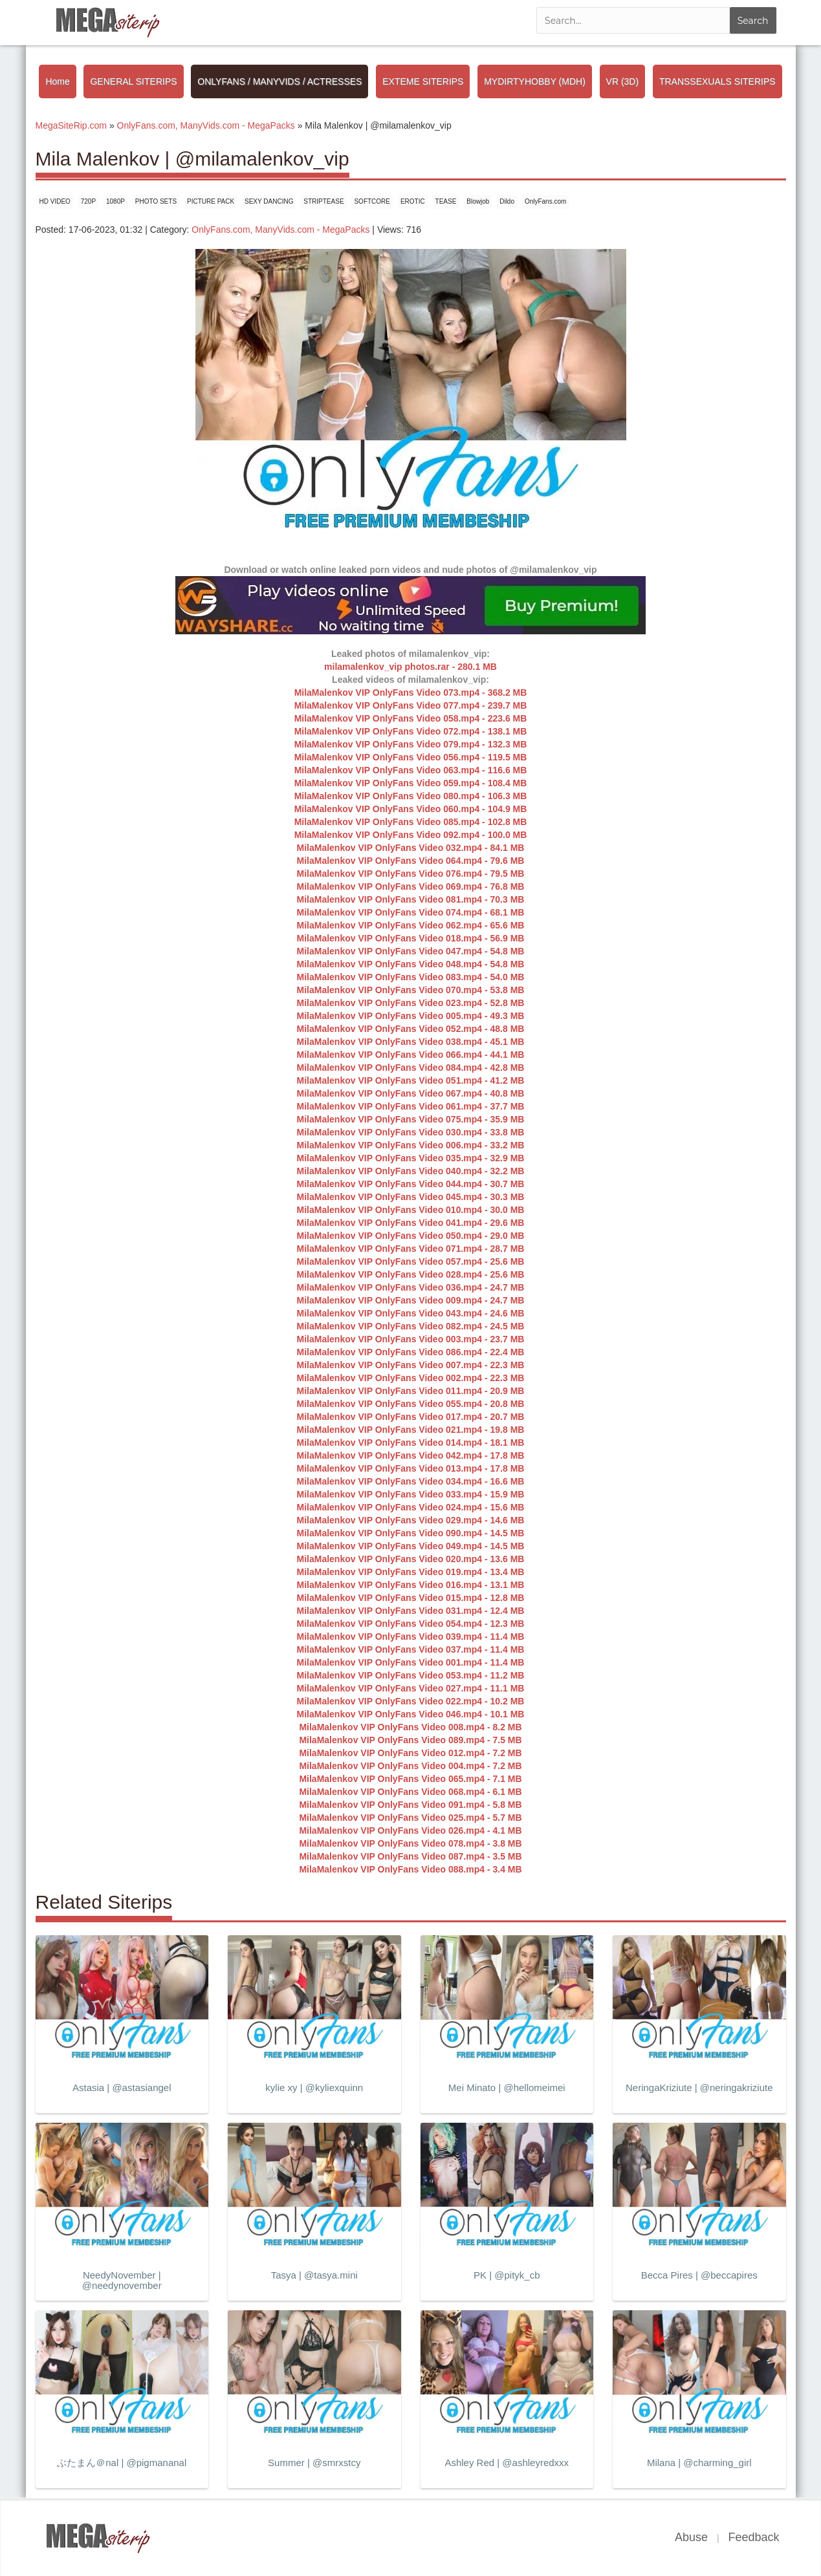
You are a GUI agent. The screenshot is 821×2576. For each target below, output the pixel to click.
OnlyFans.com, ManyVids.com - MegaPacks (280, 229)
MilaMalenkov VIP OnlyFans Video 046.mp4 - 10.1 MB (411, 1714)
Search (753, 21)
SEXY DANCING (269, 201)
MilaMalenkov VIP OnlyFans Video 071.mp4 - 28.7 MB (411, 1248)
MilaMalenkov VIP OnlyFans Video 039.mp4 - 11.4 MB (411, 1636)
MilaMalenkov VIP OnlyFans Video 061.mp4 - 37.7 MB (411, 1106)
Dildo (506, 201)
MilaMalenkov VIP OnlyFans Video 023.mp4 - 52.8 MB (411, 1003)
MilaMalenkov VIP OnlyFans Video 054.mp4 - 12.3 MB (411, 1623)
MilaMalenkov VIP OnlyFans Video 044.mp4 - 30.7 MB (411, 1184)
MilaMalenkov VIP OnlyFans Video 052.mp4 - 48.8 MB (411, 1029)
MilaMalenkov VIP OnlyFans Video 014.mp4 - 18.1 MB (411, 1442)
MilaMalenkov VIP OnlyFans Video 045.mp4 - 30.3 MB (411, 1197)
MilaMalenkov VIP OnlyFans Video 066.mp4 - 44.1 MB (411, 1054)
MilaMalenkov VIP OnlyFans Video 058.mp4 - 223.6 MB (410, 718)
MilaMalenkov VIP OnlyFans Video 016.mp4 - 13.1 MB (411, 1585)
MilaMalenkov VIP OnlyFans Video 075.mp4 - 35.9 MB (411, 1119)
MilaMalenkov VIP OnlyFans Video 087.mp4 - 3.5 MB (410, 1856)
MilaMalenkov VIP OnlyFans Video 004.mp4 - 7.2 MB (410, 1766)
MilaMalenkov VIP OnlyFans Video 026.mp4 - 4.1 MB (410, 1830)
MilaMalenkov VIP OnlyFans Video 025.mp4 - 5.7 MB (410, 1817)
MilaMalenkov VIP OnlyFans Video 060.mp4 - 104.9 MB (410, 809)
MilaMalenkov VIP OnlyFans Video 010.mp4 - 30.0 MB (411, 1210)
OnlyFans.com (545, 201)
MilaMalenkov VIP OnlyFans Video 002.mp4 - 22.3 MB (411, 1378)
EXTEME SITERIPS (422, 81)
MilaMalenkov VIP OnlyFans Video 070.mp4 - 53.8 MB (411, 990)
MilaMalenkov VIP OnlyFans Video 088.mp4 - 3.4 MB (410, 1869)
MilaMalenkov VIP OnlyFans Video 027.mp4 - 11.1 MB (411, 1688)
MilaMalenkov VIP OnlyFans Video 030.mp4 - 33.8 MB (411, 1132)
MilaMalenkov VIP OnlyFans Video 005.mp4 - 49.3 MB (411, 1016)
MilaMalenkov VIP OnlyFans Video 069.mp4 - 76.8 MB (411, 886)
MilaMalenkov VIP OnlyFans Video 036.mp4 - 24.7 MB (411, 1287)
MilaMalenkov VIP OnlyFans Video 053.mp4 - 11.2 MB (411, 1675)
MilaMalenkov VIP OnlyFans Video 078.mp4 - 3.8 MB (410, 1843)
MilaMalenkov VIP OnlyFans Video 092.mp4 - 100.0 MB (410, 835)
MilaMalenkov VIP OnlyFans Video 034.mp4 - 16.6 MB (411, 1481)
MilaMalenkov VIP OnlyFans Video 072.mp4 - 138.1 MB (410, 731)
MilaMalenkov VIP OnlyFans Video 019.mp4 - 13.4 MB (411, 1572)
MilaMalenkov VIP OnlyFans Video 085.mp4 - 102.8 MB (410, 822)
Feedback (753, 2537)
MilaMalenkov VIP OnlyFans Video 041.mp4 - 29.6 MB (411, 1223)
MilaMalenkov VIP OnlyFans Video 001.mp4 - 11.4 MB (411, 1662)
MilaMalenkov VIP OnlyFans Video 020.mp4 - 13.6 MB (411, 1559)
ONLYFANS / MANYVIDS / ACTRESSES (279, 81)
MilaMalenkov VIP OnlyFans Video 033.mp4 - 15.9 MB (411, 1494)
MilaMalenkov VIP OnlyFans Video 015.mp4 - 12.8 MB (411, 1598)
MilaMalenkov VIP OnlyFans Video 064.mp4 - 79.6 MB (411, 860)
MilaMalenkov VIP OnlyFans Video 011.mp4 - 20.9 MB (411, 1391)
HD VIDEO (55, 201)
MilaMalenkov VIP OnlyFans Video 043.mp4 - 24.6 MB (411, 1313)
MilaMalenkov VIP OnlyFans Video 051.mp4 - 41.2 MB (411, 1080)
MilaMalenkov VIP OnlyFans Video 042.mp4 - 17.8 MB (411, 1455)
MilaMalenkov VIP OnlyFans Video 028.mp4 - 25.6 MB (411, 1274)
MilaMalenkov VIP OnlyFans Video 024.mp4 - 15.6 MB (411, 1507)
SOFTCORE (372, 201)
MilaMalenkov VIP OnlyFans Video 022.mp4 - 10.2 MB (411, 1701)
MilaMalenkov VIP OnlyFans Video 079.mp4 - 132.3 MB (410, 744)
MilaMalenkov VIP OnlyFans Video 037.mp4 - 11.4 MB (411, 1649)
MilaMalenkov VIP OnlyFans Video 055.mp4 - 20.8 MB (411, 1404)
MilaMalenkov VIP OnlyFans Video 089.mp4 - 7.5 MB (410, 1740)
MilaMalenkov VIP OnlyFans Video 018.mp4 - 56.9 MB (411, 938)
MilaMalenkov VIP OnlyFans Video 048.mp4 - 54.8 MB (411, 964)
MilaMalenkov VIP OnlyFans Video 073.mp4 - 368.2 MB (410, 692)
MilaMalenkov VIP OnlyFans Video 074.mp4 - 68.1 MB (411, 912)
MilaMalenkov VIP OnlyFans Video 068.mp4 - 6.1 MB (410, 1792)
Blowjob (477, 201)
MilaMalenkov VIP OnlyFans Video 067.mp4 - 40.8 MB (411, 1093)
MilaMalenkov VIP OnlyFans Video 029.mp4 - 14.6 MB (411, 1520)
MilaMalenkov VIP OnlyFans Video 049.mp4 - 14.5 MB (411, 1546)
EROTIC (412, 201)
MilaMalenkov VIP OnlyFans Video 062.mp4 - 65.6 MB (411, 925)
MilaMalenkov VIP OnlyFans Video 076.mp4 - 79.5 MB (411, 873)
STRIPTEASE (323, 201)
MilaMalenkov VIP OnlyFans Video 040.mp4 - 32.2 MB (411, 1171)
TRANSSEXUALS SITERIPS (717, 81)
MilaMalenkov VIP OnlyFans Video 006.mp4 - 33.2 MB (411, 1145)
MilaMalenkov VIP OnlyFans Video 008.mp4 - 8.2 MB (410, 1727)
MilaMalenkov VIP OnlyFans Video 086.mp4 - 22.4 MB (411, 1352)
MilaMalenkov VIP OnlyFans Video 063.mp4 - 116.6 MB (410, 770)
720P (88, 201)
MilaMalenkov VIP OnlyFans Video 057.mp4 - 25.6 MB (411, 1261)
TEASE (446, 201)
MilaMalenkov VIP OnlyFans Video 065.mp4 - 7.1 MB (410, 1779)
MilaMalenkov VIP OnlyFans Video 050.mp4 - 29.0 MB (411, 1235)
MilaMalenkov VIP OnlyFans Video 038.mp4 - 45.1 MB (411, 1041)
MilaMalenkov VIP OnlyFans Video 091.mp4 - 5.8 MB (410, 1804)
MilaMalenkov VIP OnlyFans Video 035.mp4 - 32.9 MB (411, 1158)
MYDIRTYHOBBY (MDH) (535, 81)
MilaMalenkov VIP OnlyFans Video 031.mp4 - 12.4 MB (411, 1610)
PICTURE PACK (210, 201)
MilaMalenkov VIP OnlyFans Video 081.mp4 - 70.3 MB (411, 899)
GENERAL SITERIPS (133, 81)
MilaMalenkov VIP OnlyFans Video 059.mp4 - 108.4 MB (410, 783)
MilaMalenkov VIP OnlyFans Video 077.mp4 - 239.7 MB (410, 705)
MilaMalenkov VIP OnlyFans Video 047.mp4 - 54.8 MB (411, 951)
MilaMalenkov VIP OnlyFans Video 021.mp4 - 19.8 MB (411, 1429)
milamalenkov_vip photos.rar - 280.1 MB (410, 666)
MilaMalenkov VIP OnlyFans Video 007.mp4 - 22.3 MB (411, 1365)
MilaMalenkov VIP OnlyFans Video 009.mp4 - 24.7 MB (411, 1300)
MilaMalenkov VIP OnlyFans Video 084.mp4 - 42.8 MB (411, 1067)
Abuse (691, 2537)
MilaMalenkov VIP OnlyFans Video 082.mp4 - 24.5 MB (411, 1326)
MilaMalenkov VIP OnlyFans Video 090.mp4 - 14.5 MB (411, 1533)
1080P (115, 201)
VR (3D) (622, 81)
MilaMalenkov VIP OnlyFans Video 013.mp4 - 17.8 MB (411, 1468)
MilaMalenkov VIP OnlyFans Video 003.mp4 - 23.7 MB (411, 1339)
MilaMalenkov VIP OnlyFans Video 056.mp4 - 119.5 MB (410, 757)
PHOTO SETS (156, 201)
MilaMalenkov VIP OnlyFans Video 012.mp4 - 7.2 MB (410, 1753)
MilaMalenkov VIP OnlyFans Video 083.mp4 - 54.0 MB (411, 977)
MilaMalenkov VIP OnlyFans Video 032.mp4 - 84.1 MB (411, 848)
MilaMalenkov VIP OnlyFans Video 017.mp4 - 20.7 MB (411, 1416)
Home (57, 81)
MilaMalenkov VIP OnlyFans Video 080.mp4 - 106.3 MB (410, 796)
